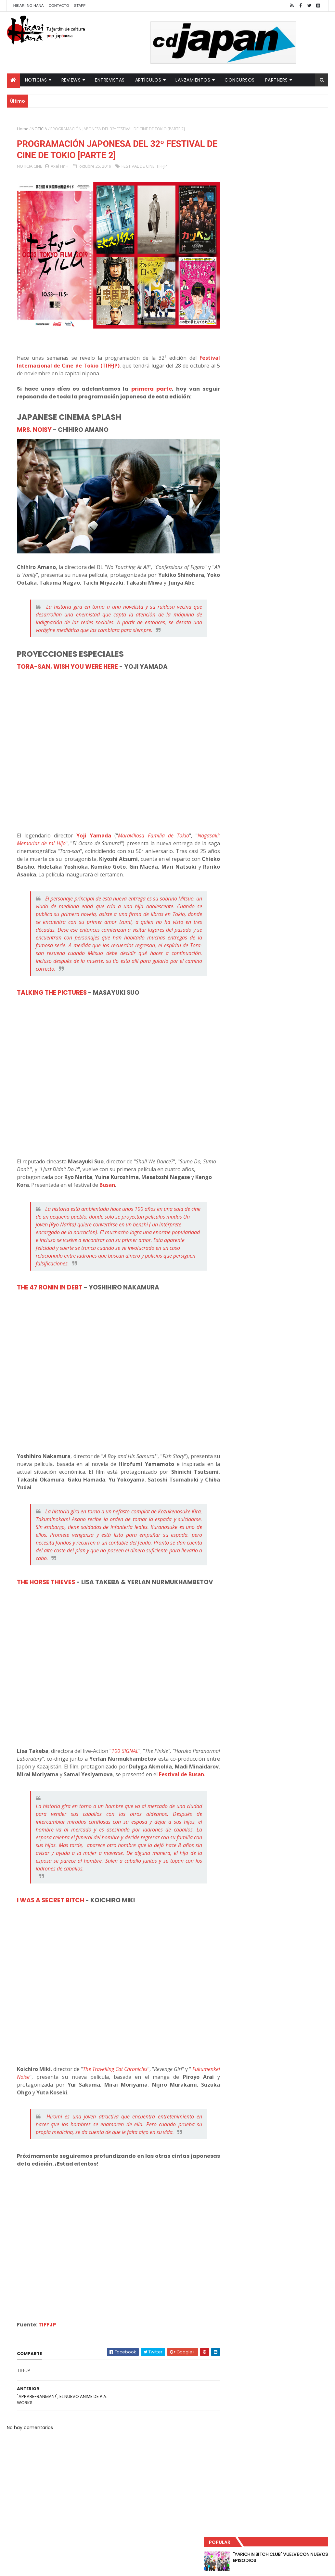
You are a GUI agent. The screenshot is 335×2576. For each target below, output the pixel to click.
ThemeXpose (121, 2567)
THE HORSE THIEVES (46, 1575)
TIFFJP (161, 167)
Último (253, 214)
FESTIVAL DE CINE (138, 167)
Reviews (71, 80)
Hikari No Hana (28, 5)
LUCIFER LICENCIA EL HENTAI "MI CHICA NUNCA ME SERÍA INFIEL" (291, 162)
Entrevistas (110, 80)
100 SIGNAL (150, 1751)
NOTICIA (39, 129)
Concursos (240, 80)
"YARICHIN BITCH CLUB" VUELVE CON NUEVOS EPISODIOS (291, 136)
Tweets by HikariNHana (254, 253)
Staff (80, 5)
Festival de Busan (117, 1782)
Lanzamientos (192, 80)
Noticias (36, 80)
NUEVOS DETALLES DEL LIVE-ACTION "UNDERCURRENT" (287, 189)
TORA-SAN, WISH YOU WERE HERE (67, 659)
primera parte (143, 381)
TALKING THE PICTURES (52, 985)
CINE (37, 167)
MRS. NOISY (34, 422)
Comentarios (303, 214)
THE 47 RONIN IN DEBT (50, 1280)
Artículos (148, 80)
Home (22, 129)
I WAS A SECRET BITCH (50, 1908)
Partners (276, 80)
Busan (129, 1177)
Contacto (59, 5)
